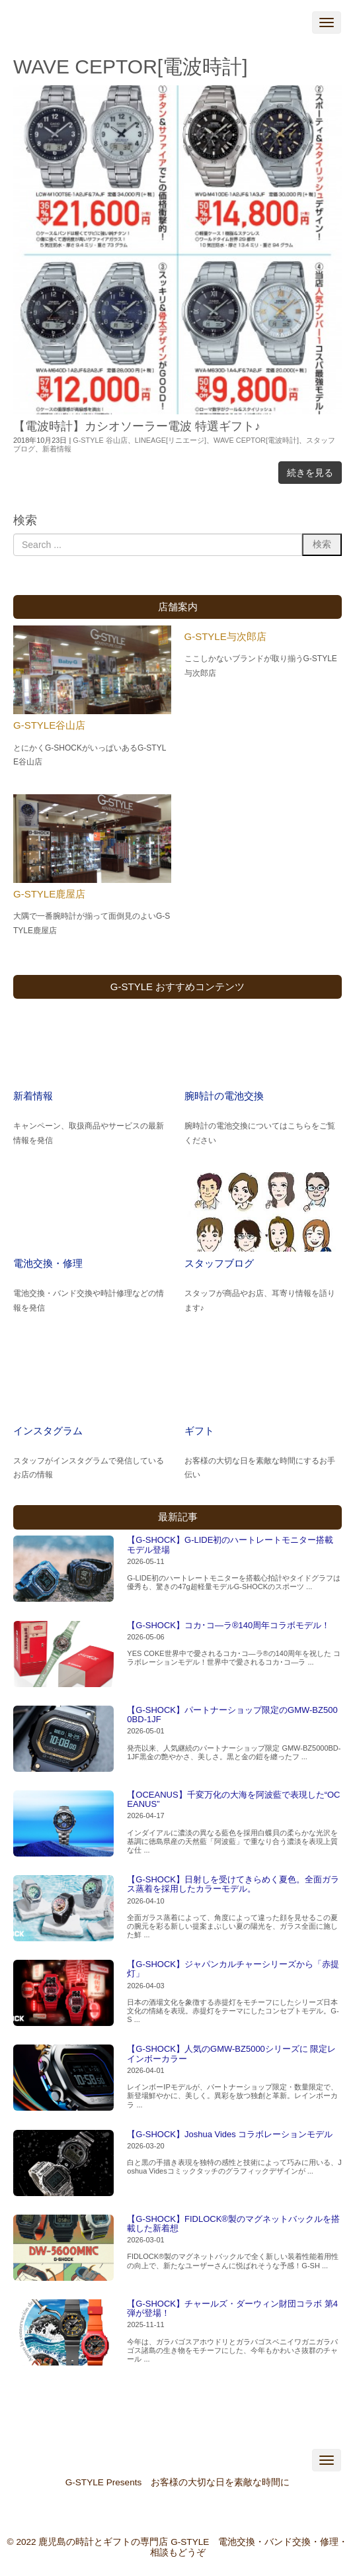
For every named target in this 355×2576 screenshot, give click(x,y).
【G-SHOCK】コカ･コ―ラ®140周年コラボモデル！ (228, 1625)
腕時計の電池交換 (224, 1095)
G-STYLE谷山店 (49, 725)
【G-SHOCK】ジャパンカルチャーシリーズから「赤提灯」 (233, 1968)
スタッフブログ (219, 1263)
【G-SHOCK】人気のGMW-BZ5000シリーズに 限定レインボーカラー (231, 2053)
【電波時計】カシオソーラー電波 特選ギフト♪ (136, 426)
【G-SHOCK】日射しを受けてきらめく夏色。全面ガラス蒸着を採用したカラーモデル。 (233, 1884)
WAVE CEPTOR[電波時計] (256, 440)
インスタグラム (48, 1430)
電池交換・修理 (48, 1263)
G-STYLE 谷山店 (100, 440)
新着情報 (56, 449)
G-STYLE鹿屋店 (49, 893)
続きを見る (310, 472)
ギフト (199, 1430)
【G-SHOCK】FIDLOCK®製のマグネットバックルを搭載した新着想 (233, 2223)
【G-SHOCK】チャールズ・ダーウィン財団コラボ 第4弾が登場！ (232, 2308)
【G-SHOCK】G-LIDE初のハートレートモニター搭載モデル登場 (230, 1544)
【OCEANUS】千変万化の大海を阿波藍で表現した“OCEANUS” (233, 1799)
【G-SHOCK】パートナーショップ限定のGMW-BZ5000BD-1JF (232, 1714)
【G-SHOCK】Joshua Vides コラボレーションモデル (230, 2134)
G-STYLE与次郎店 (225, 636)
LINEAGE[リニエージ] (170, 440)
